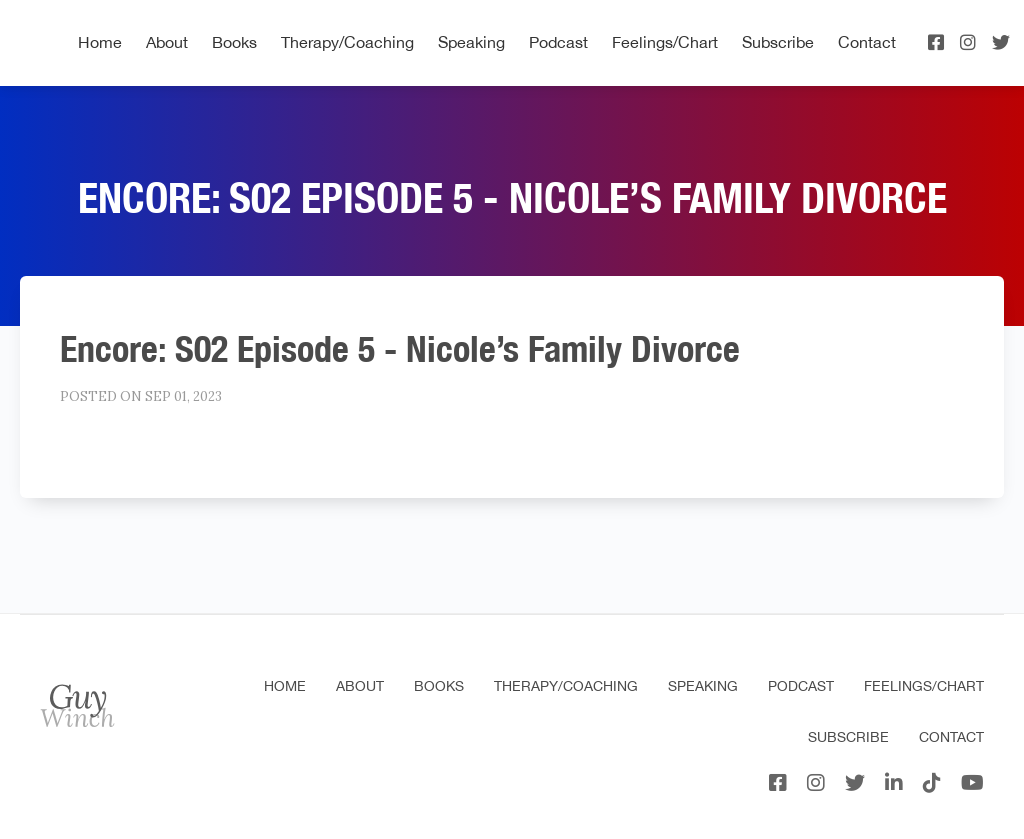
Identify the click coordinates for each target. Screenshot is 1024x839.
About (167, 42)
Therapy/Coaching (347, 42)
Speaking (471, 42)
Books (234, 42)
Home (100, 42)
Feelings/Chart (665, 42)
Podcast (558, 42)
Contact (867, 42)
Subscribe (778, 42)
